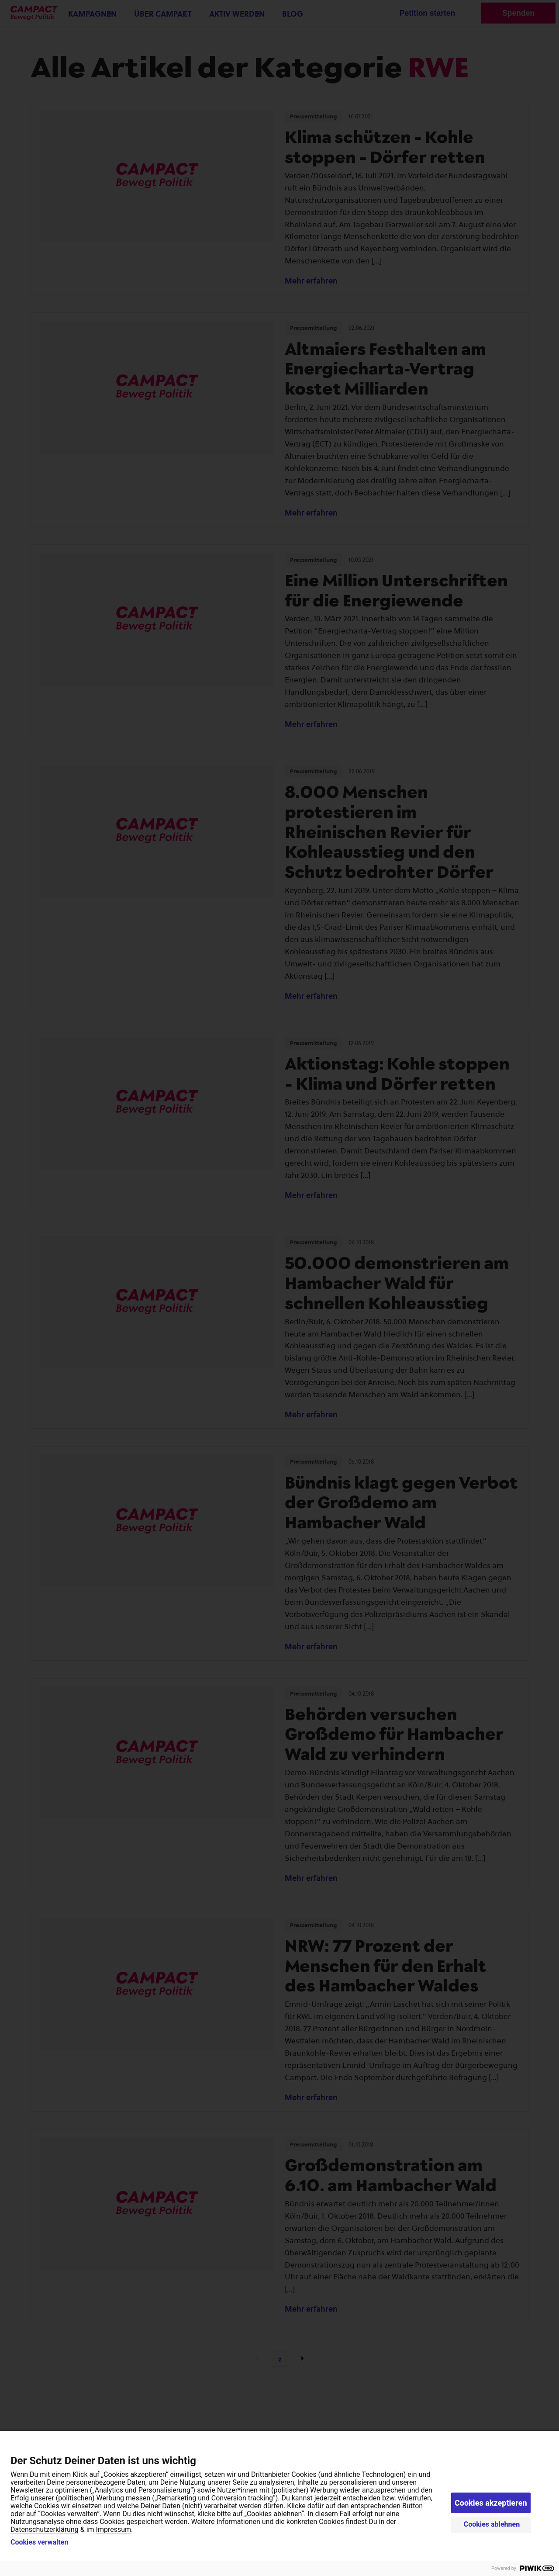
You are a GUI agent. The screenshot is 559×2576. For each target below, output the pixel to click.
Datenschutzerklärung (44, 2529)
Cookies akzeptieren (491, 2502)
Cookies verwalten (39, 2542)
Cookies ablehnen (492, 2524)
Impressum (113, 2529)
